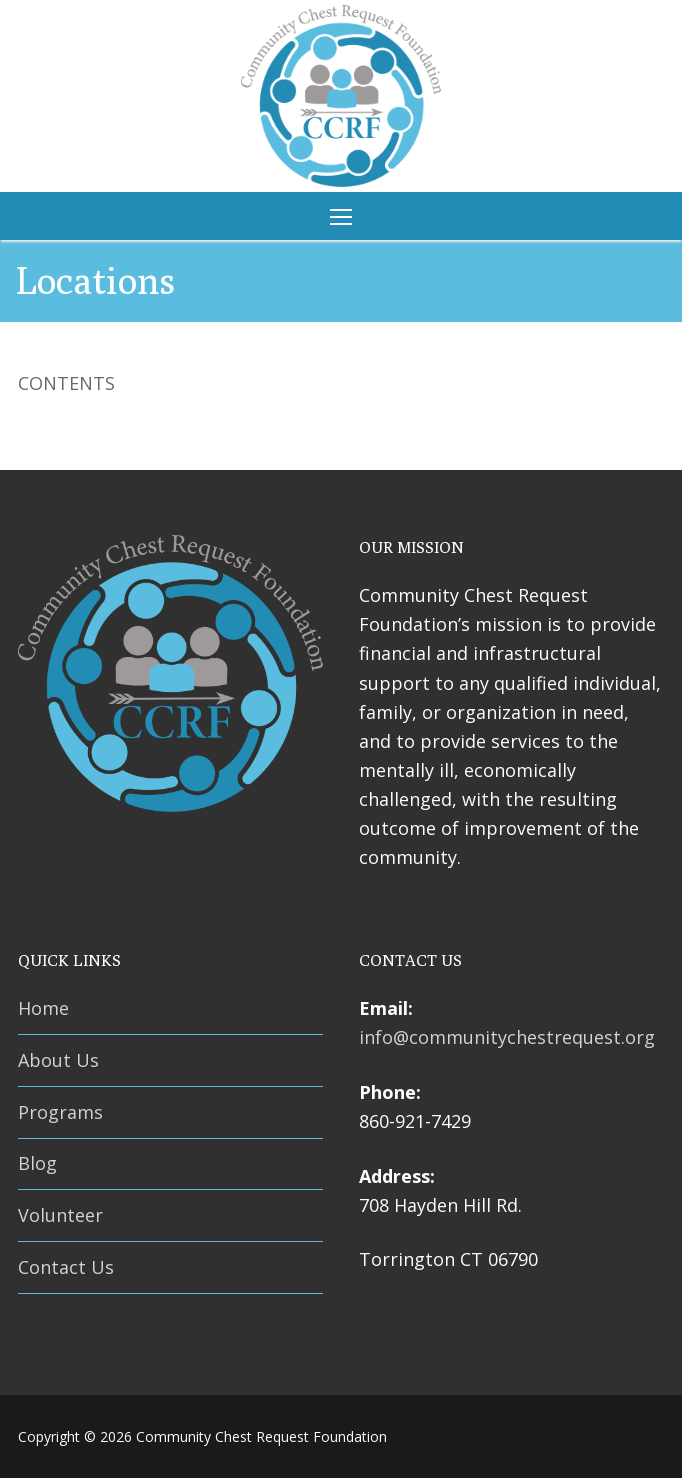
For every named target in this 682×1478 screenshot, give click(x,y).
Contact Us (66, 1267)
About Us (58, 1060)
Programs (60, 1112)
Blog (37, 1163)
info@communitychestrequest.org (507, 1037)
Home (43, 1008)
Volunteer (60, 1215)
